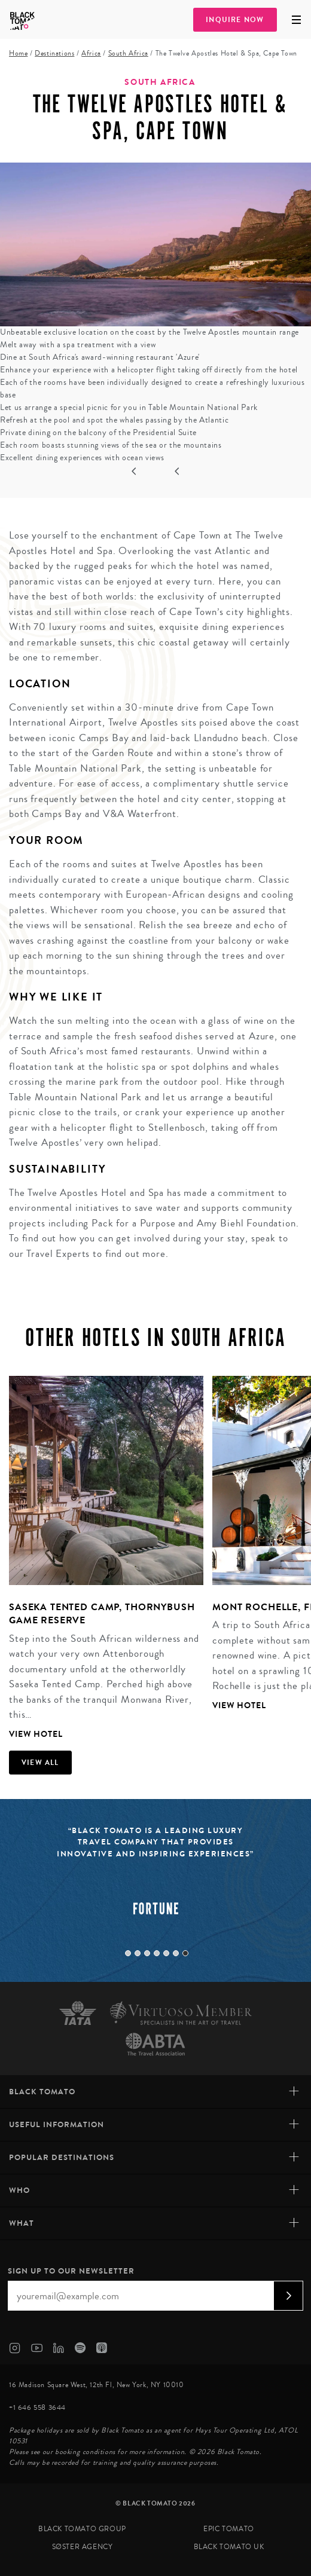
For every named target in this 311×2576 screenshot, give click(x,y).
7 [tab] (185, 1953)
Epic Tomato (228, 2529)
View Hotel (36, 1734)
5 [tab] (166, 1953)
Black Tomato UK (229, 2547)
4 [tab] (157, 1953)
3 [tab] (147, 1953)
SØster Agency (82, 2547)
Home (18, 53)
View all (40, 1762)
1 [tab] (128, 1953)
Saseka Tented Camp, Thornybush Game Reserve (102, 1613)
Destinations (54, 53)
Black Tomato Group (82, 2529)
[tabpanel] (101, 1559)
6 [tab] (176, 1953)
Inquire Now (235, 19)
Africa (91, 53)
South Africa (128, 53)
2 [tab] (138, 1953)
